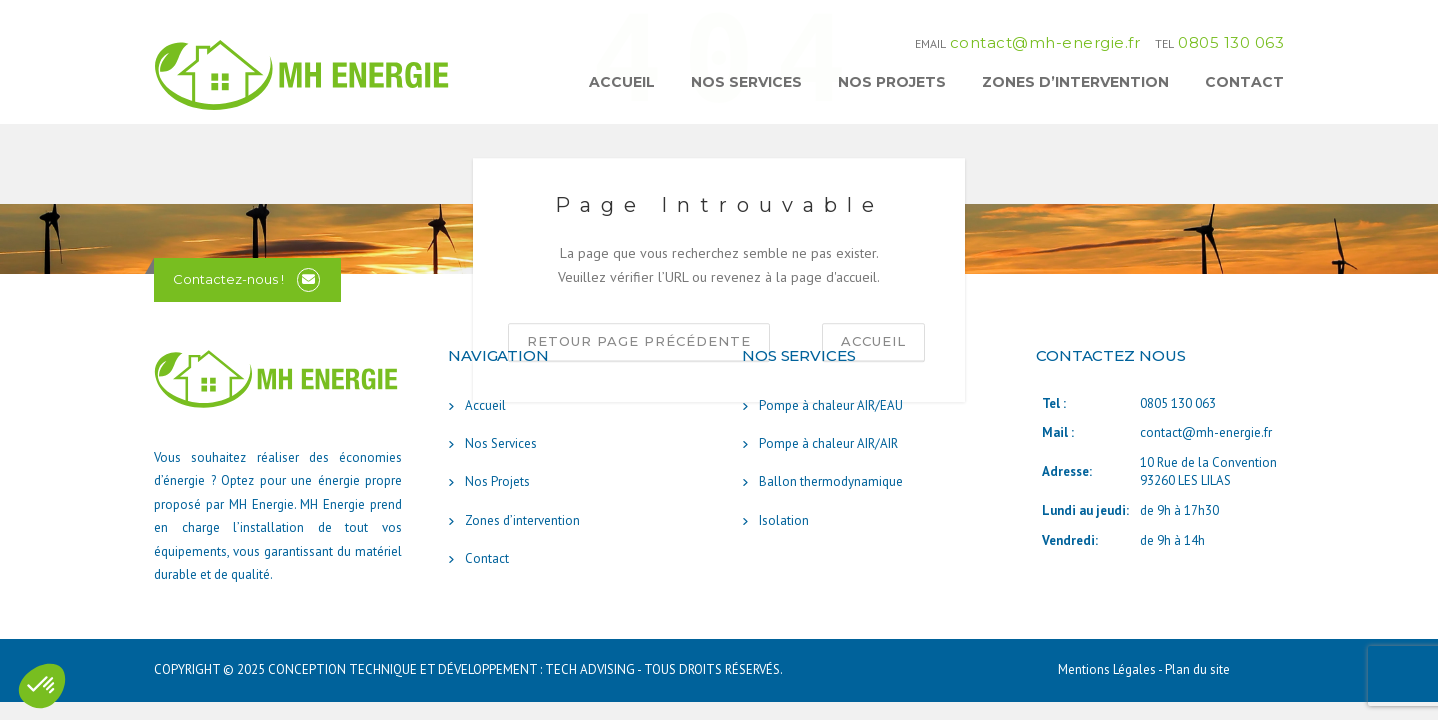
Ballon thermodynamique (831, 481)
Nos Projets (892, 82)
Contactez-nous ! (228, 279)
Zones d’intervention (1075, 82)
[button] (42, 686)
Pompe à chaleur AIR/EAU (831, 405)
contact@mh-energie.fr (1045, 42)
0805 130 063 (1231, 42)
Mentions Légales (1108, 669)
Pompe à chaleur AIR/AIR (828, 443)
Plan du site (1197, 669)
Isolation (784, 520)
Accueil (622, 82)
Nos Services (746, 82)
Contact (1244, 82)
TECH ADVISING (590, 669)
